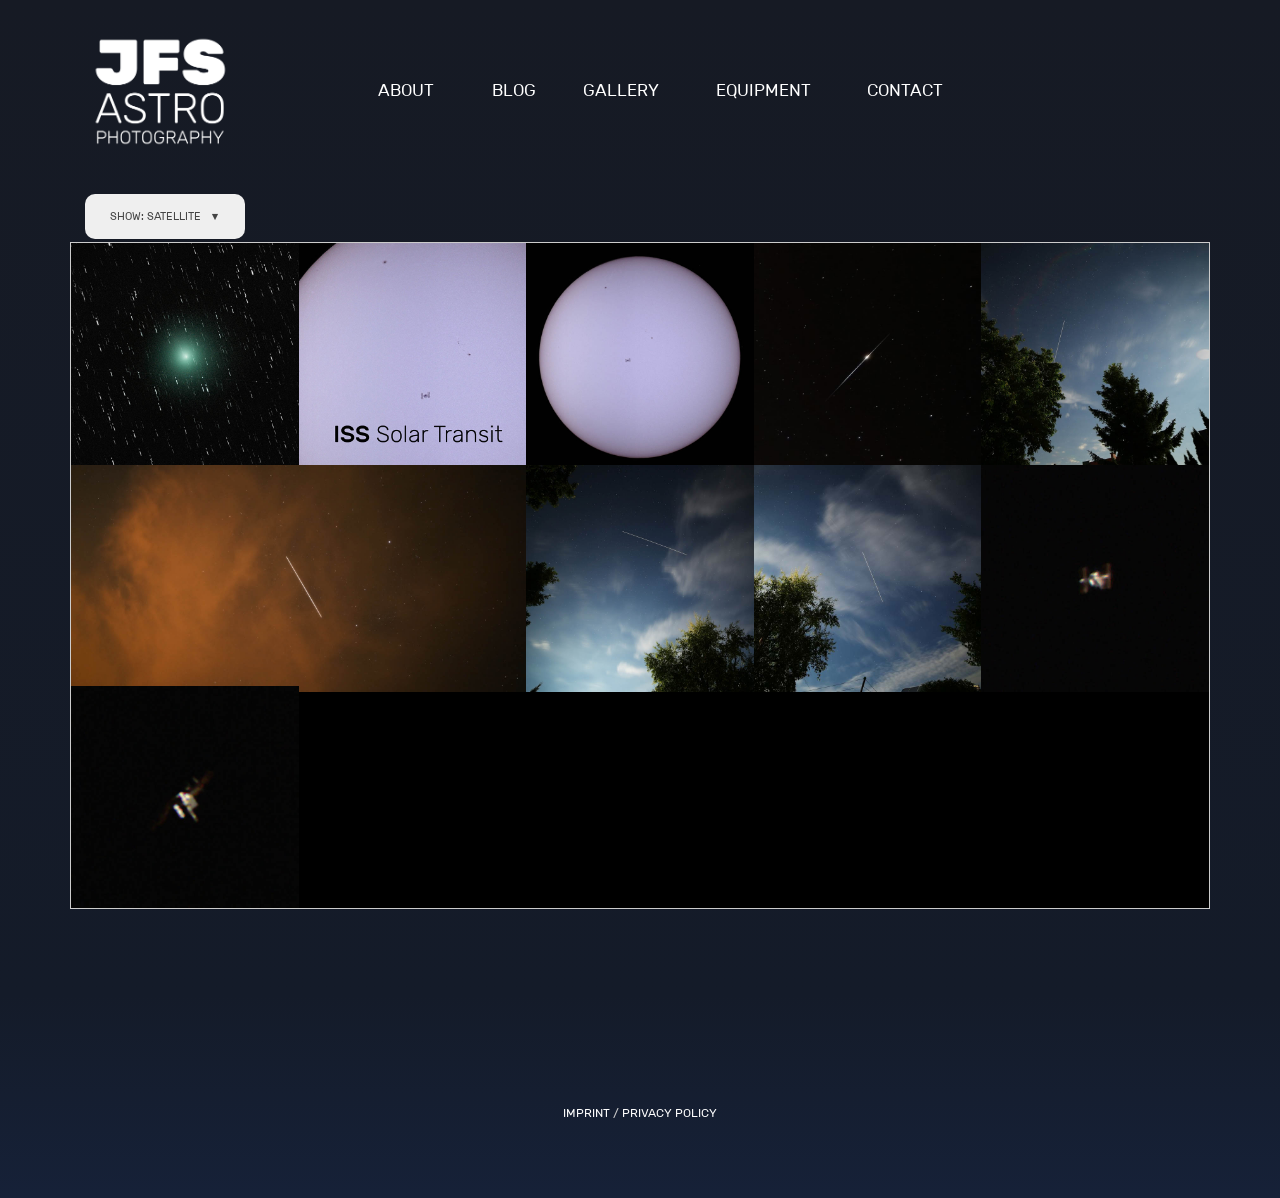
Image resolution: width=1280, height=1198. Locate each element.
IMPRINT (586, 1112)
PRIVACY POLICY (669, 1112)
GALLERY (621, 90)
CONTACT (905, 90)
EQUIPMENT (763, 90)
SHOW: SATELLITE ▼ (165, 216)
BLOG (514, 90)
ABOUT (406, 90)
